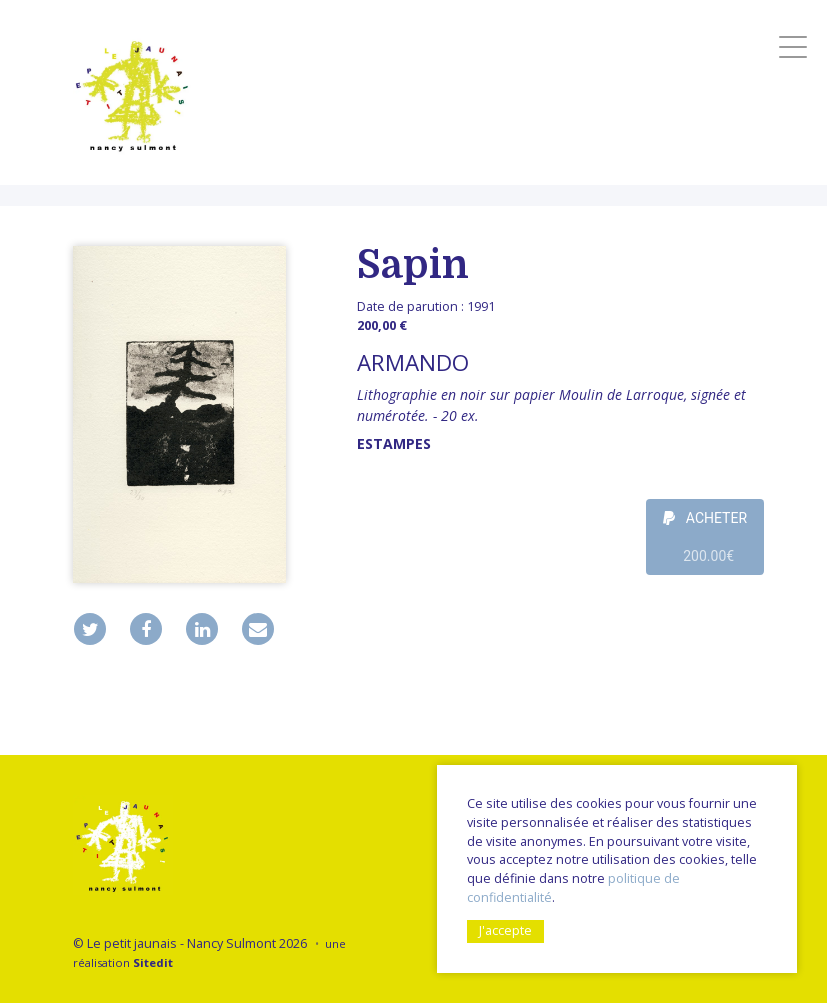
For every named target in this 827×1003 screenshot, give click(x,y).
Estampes (394, 443)
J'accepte (505, 930)
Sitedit (153, 962)
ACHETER (705, 542)
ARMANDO (413, 362)
